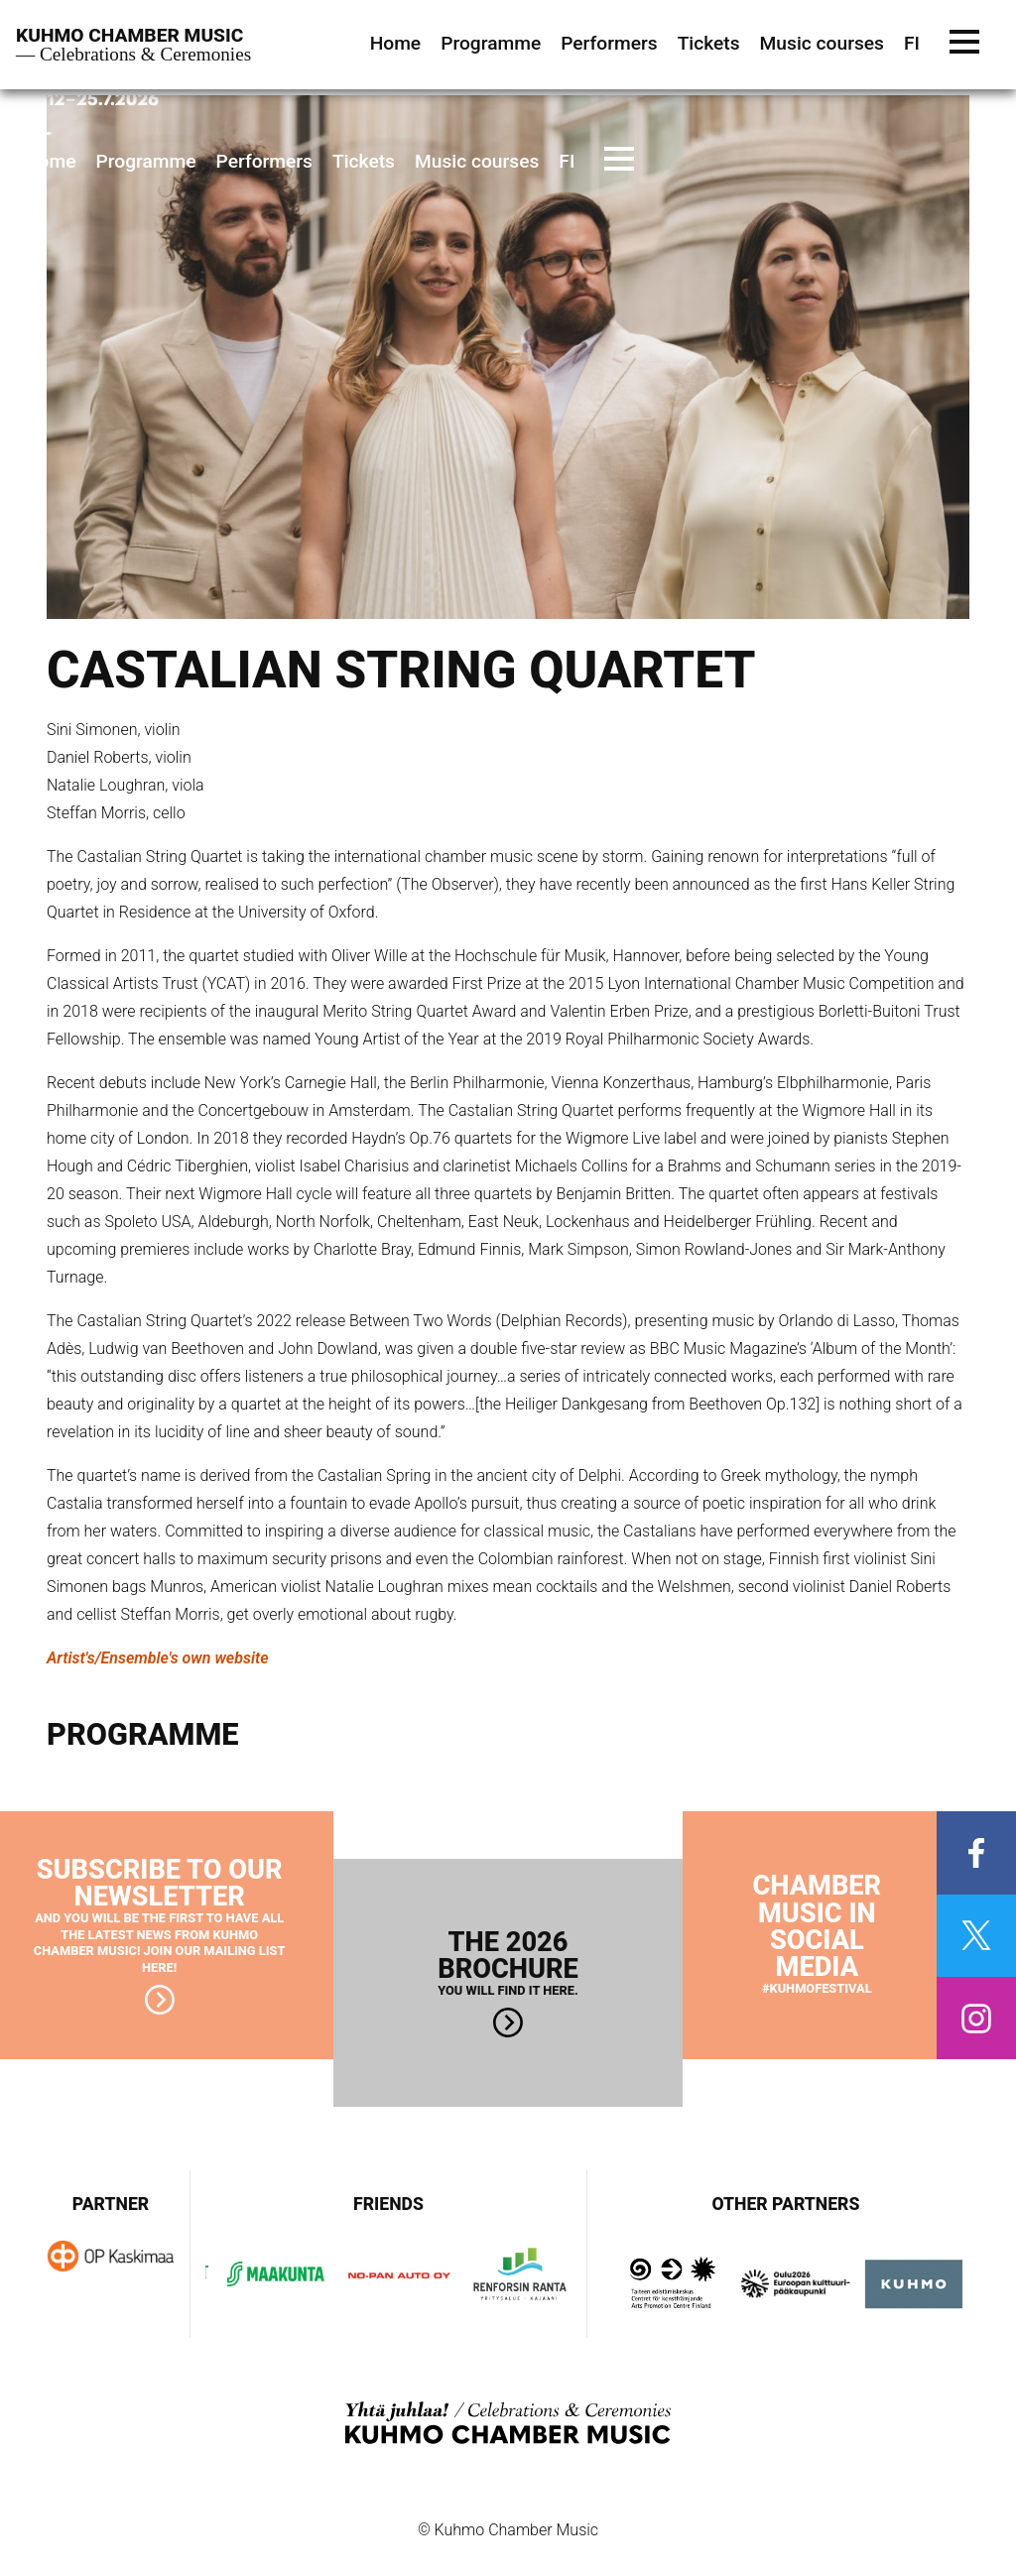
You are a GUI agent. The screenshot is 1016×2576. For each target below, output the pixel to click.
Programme (146, 161)
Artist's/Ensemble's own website (158, 1658)
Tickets (363, 161)
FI (566, 161)
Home (50, 161)
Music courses (477, 161)
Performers (264, 161)
